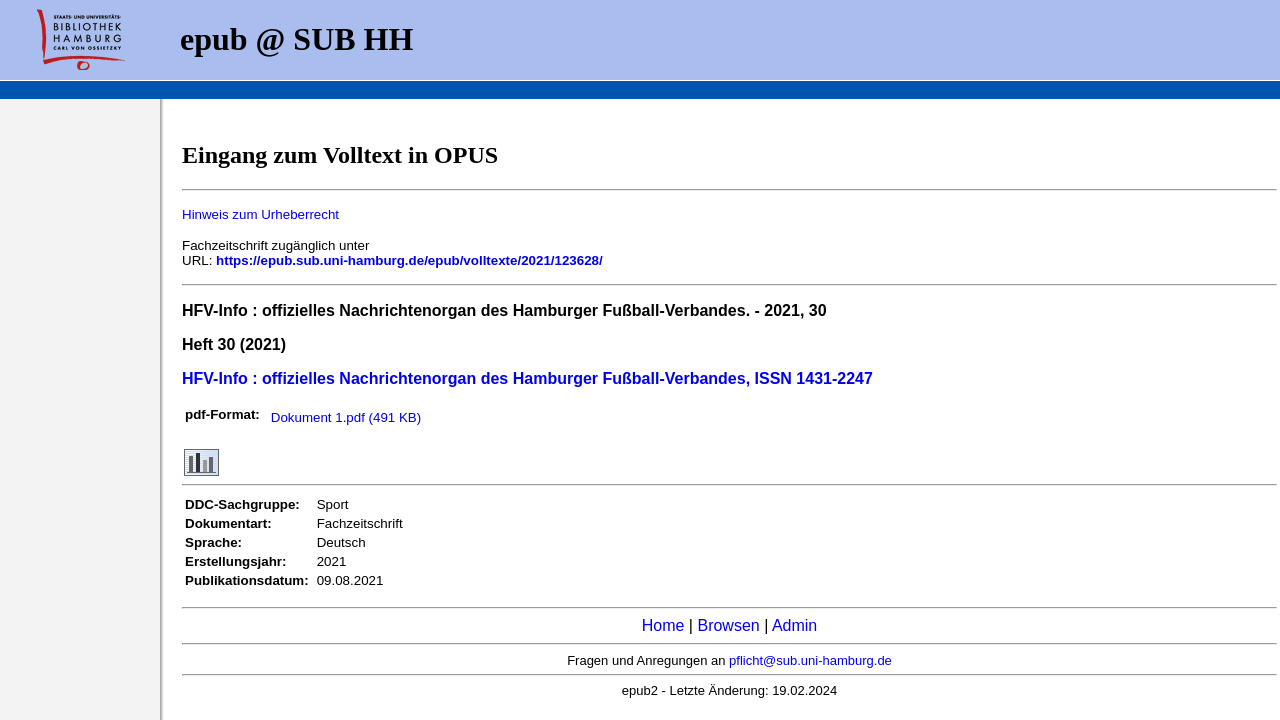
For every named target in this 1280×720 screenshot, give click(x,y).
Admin (794, 625)
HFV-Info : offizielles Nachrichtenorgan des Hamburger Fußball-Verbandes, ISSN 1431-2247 (527, 378)
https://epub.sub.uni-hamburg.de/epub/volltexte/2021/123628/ (409, 260)
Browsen (728, 625)
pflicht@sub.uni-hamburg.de (810, 660)
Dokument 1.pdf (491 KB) (346, 417)
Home (663, 625)
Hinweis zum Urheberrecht (260, 214)
